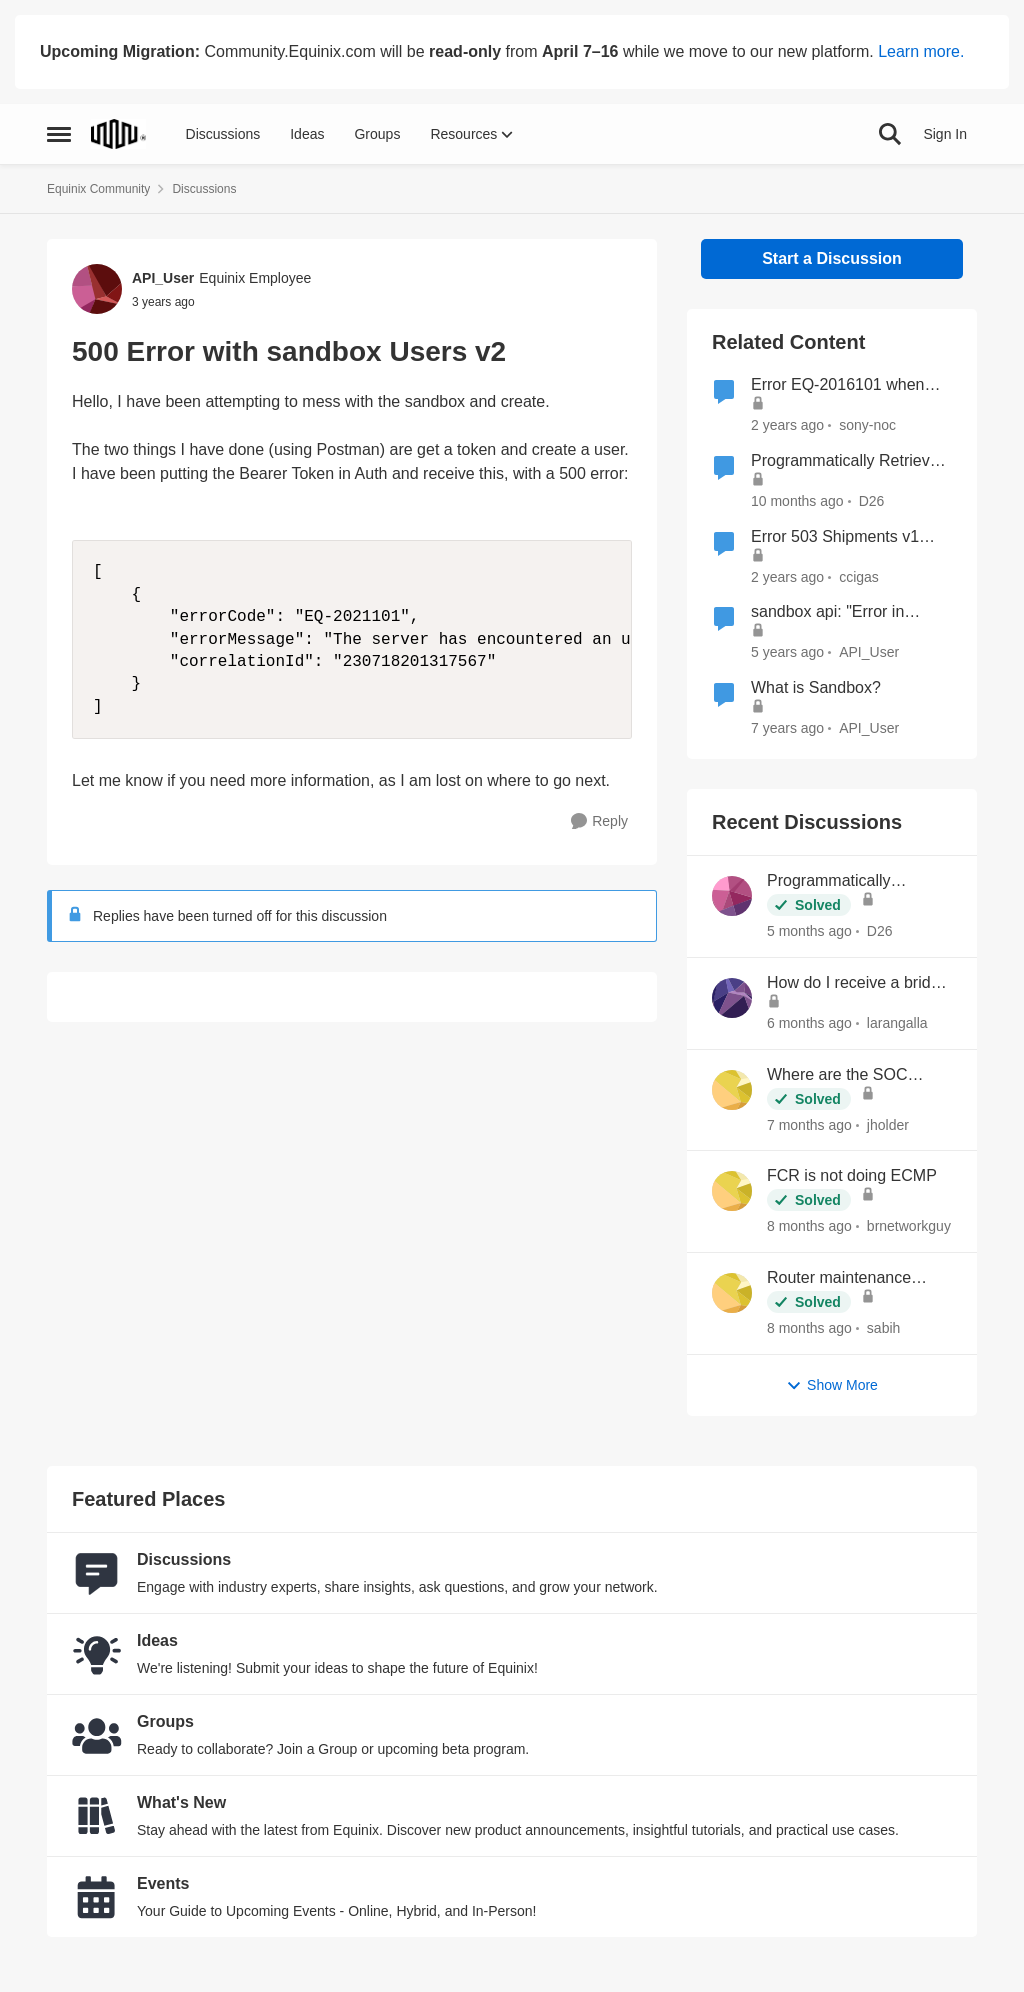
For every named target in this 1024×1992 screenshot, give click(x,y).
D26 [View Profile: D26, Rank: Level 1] (872, 501)
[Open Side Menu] (59, 134)
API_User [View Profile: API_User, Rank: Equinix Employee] (163, 278)
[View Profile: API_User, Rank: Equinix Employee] (97, 289)
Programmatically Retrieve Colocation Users (845, 462)
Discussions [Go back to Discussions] (204, 189)
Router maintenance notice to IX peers (839, 1279)
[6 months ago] (809, 1023)
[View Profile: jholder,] (732, 1090)
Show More (832, 1385)
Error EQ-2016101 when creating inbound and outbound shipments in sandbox (837, 386)
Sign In (945, 134)
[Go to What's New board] (97, 1816)
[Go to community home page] (118, 134)
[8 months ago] (809, 1226)
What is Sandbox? (816, 687)
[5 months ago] (809, 931)
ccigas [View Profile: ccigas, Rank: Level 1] (859, 576)
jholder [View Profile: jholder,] (888, 1124)
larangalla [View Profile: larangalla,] (897, 1023)
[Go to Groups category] (97, 1735)
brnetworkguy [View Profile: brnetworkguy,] (909, 1226)
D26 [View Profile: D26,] (880, 931)
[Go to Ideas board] (97, 1654)
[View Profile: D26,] (732, 896)
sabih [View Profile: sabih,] (883, 1328)
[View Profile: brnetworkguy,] (732, 1191)
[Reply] (599, 821)
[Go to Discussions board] (97, 1573)
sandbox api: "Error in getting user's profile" (827, 613)
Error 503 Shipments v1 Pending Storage (835, 538)
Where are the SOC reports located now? (841, 1076)
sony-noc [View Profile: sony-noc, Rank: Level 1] (867, 425)
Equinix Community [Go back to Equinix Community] (98, 189)
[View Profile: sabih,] (732, 1293)
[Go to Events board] (97, 1897)
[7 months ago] (809, 1124)
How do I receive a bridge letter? (857, 984)
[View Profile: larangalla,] (732, 998)
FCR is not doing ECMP (852, 1175)
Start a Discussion (832, 258)
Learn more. (921, 51)
